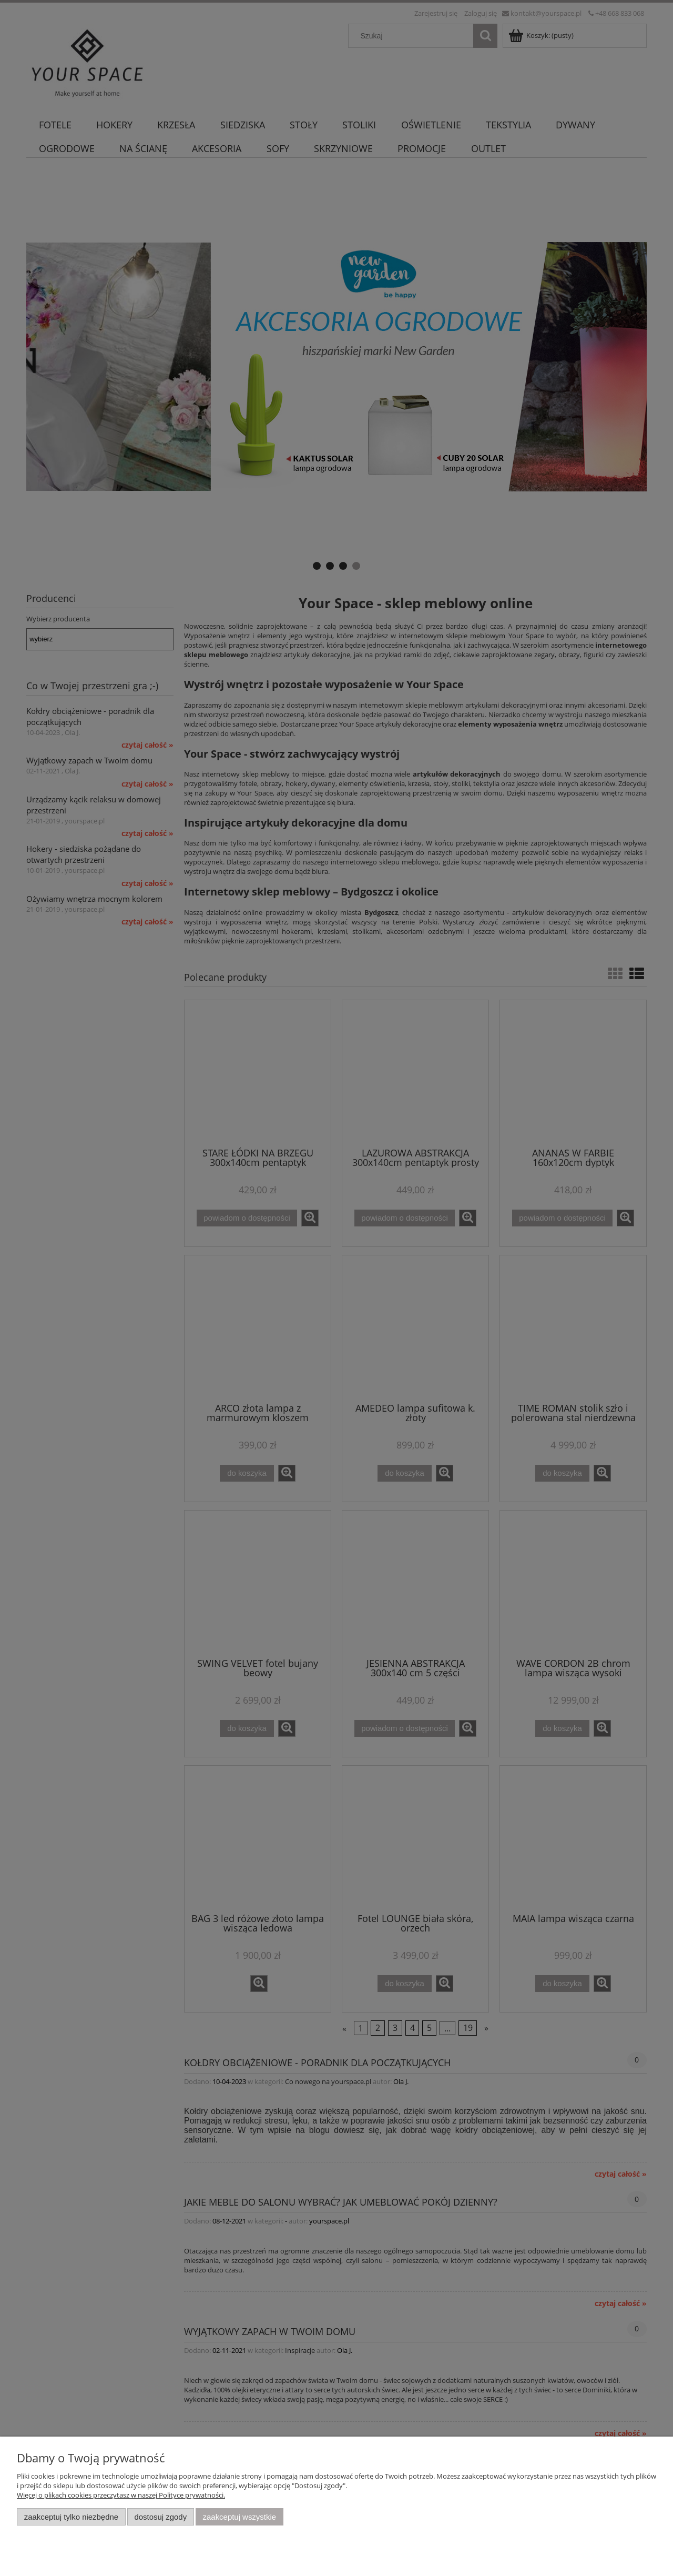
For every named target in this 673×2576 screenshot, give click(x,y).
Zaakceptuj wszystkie (239, 2516)
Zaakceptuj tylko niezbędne (71, 2516)
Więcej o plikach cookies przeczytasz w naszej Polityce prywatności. (121, 2495)
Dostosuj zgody (160, 2516)
